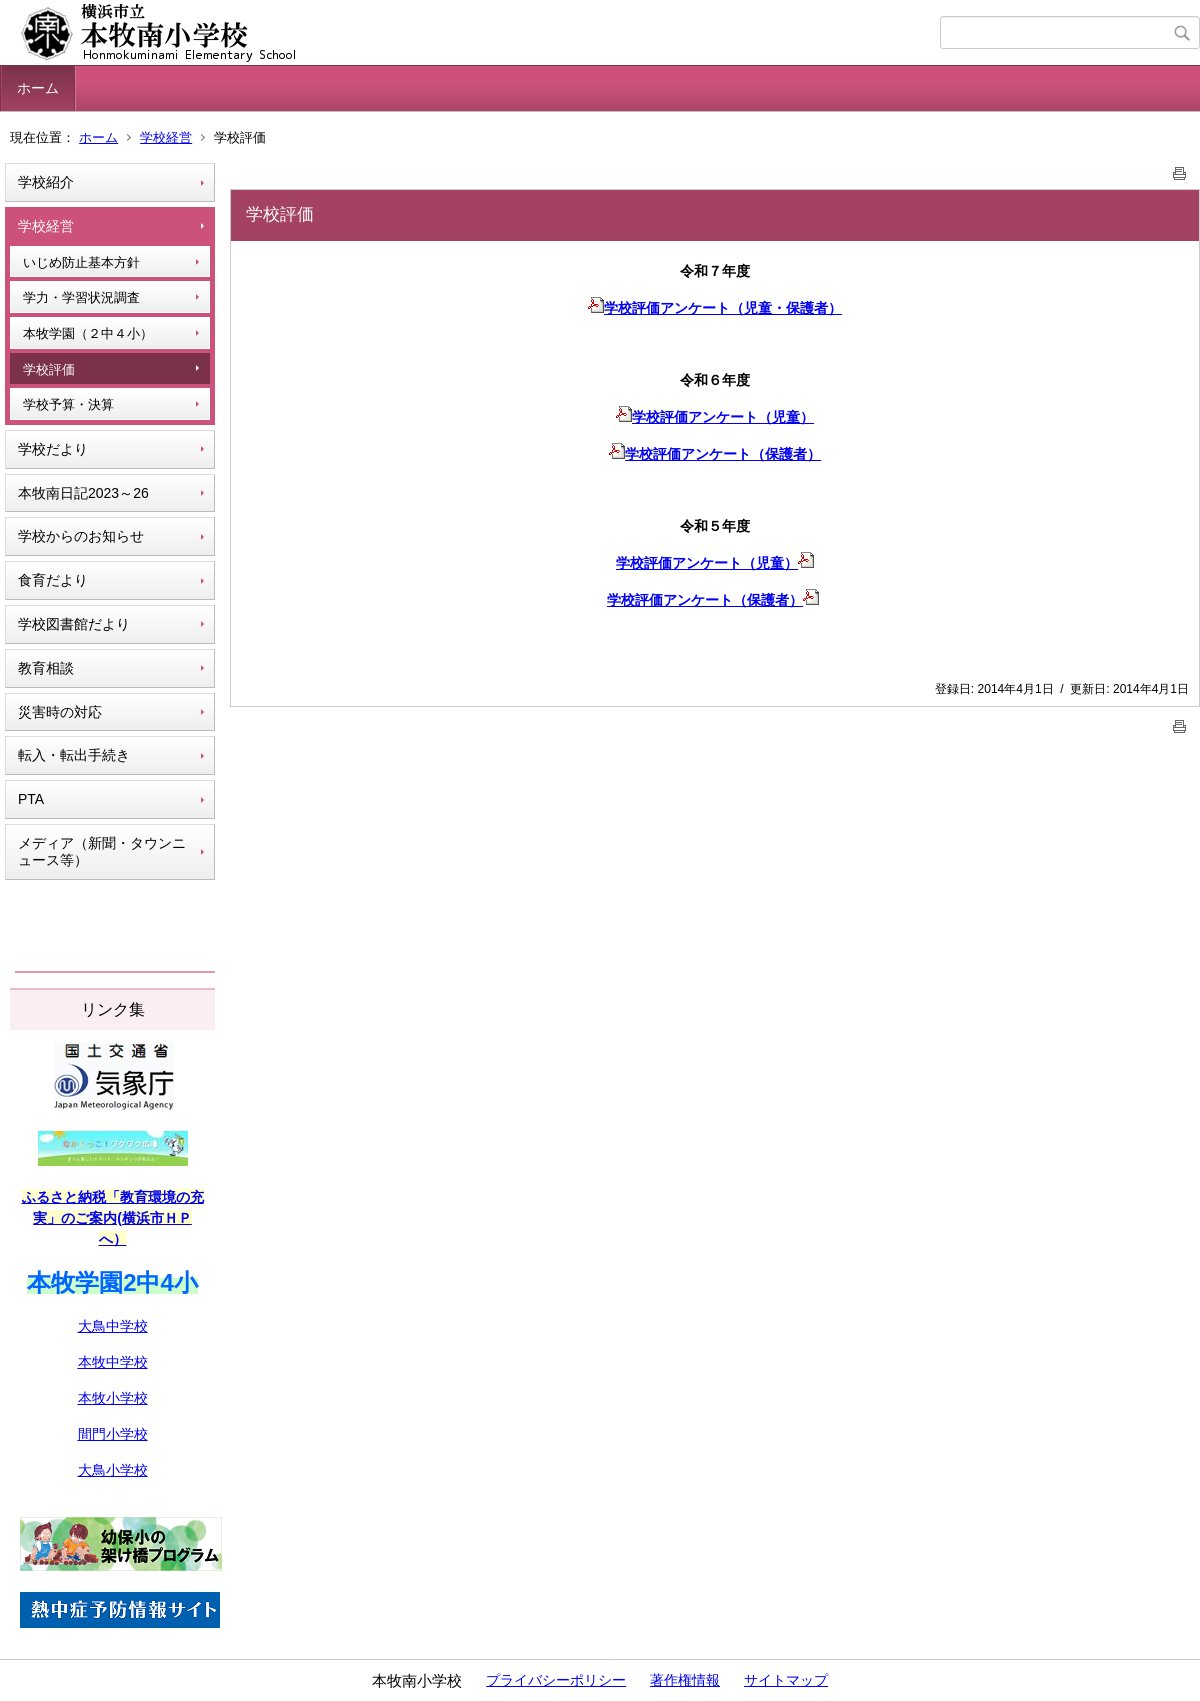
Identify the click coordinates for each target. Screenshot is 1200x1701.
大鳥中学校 (113, 1326)
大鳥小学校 (113, 1470)
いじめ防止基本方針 (81, 262)
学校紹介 (46, 182)
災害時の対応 (60, 712)
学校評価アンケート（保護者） (715, 454)
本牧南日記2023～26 (83, 493)
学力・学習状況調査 (81, 297)
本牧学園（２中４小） (88, 333)
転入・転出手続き (74, 755)
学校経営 (166, 137)
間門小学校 (113, 1434)
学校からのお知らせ (81, 536)
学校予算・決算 (68, 404)
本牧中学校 (113, 1362)
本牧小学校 (113, 1398)
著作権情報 (685, 1680)
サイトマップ (786, 1680)
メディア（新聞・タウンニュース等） (102, 851)
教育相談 (46, 668)
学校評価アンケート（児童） (715, 417)
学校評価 (49, 369)
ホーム (38, 88)
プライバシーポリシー (556, 1680)
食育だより (53, 580)
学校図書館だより (74, 624)
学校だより (53, 449)
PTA (31, 799)
